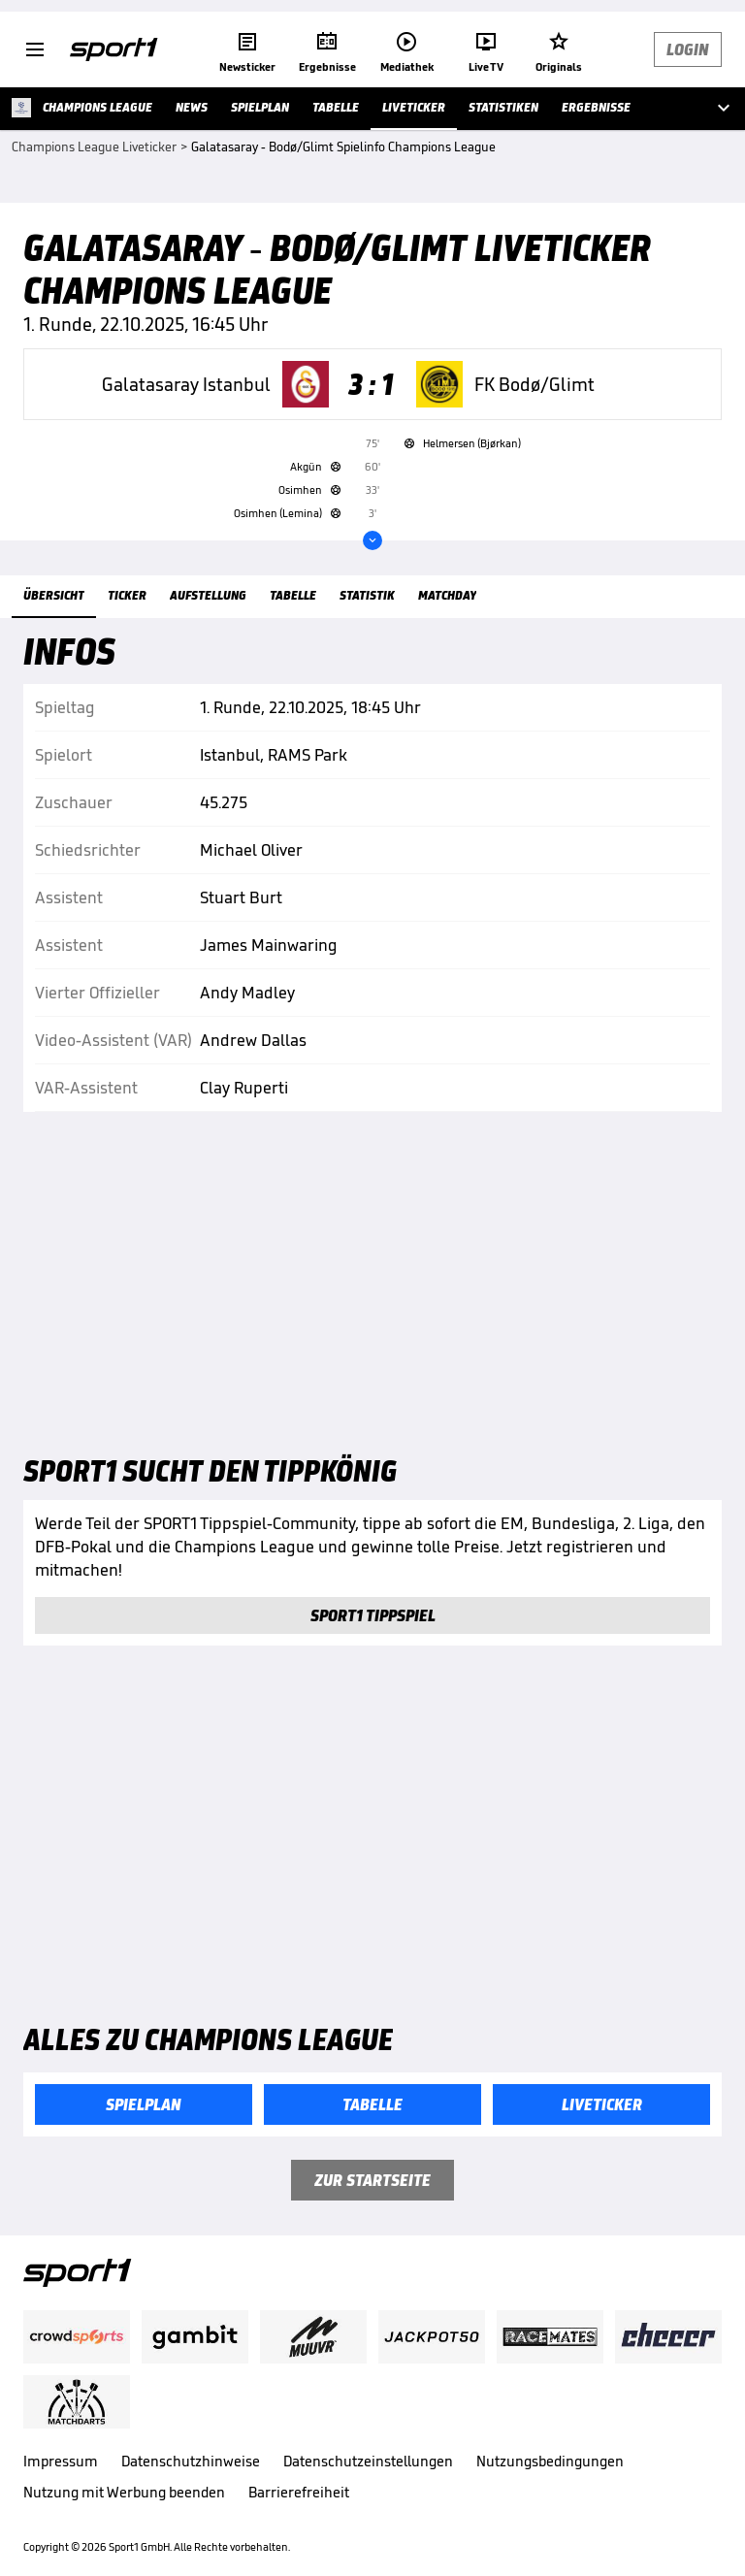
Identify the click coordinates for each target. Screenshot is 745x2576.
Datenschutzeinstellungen (368, 2461)
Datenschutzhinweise (190, 2461)
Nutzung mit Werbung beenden (124, 2492)
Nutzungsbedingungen (550, 2461)
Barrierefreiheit (298, 2492)
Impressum (60, 2461)
